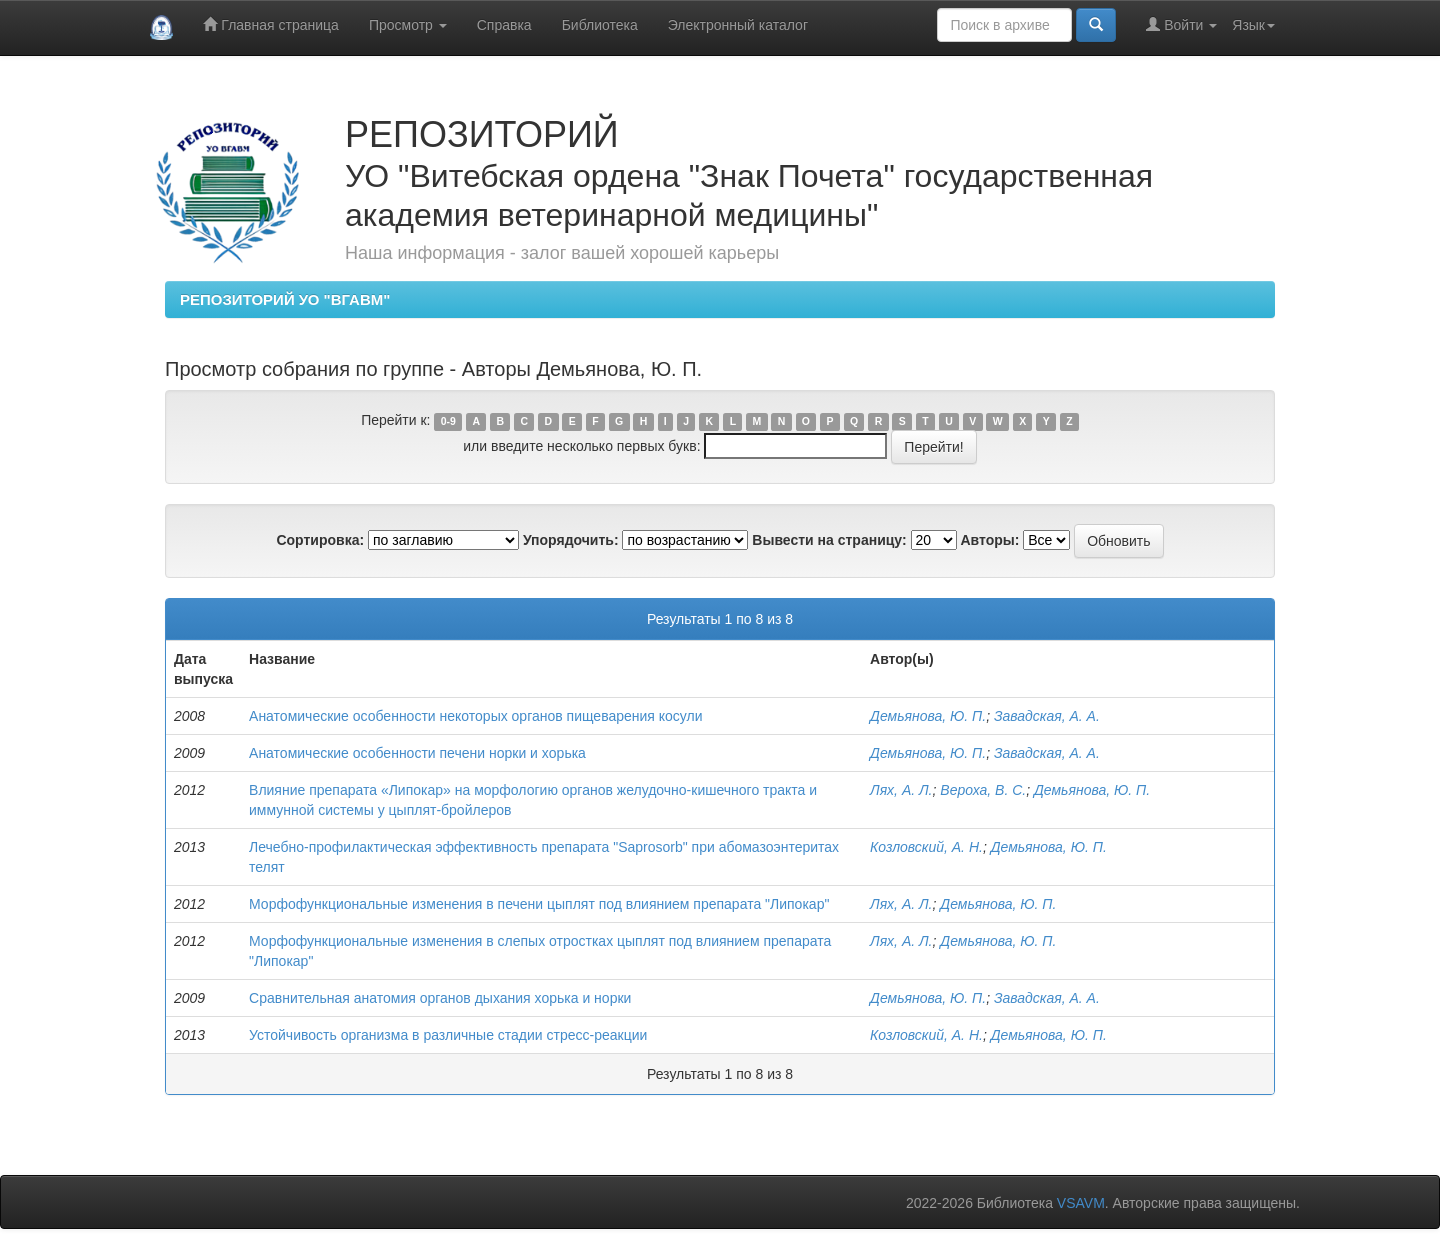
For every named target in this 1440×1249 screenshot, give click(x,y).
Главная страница (270, 24)
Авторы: (989, 540)
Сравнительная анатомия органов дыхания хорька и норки (440, 998)
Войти (1181, 24)
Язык (1253, 25)
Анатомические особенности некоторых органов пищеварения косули (476, 716)
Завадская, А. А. (1047, 716)
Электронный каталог (738, 25)
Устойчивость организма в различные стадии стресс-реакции (448, 1035)
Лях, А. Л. (901, 790)
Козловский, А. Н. (926, 847)
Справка (504, 25)
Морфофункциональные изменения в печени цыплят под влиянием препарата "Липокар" (539, 904)
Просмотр (408, 25)
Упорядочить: (571, 540)
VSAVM (1081, 1203)
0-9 (448, 421)
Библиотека (600, 25)
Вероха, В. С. (983, 790)
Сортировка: (320, 540)
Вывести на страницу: (829, 540)
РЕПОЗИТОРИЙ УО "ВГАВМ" (285, 299)
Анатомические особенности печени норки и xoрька (417, 753)
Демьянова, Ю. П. (928, 716)
